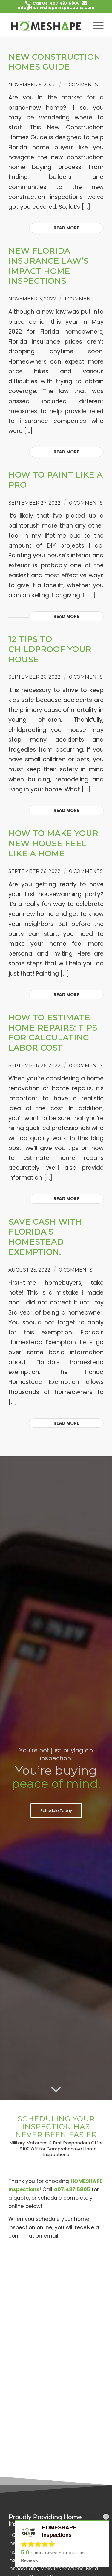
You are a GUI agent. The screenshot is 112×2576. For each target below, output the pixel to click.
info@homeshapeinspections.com (56, 7)
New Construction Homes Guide (54, 62)
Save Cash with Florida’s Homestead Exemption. (45, 1237)
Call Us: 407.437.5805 (56, 3)
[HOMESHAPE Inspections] (46, 25)
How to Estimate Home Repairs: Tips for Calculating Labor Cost (52, 1033)
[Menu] (95, 25)
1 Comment (79, 299)
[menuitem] (95, 25)
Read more (66, 228)
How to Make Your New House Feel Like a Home (53, 843)
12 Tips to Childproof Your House (49, 649)
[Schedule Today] (56, 1810)
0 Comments (81, 85)
